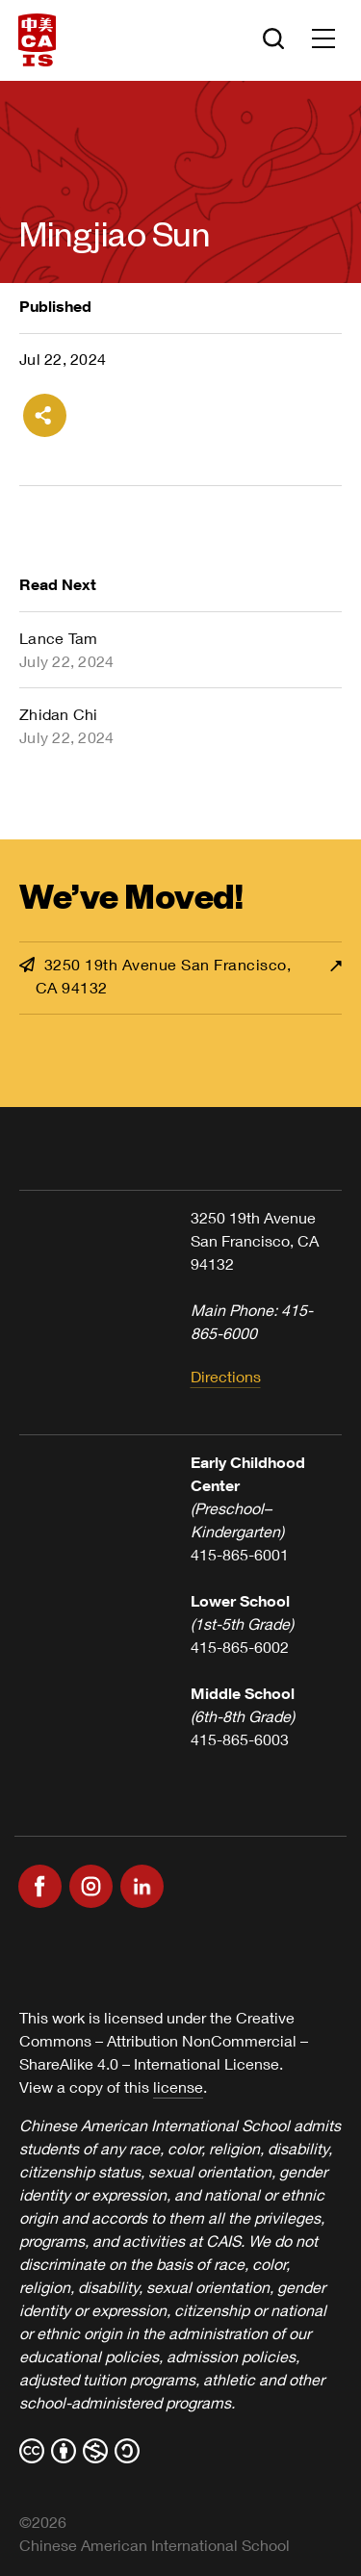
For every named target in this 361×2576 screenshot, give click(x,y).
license (178, 2086)
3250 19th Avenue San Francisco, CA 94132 (155, 975)
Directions (226, 1376)
